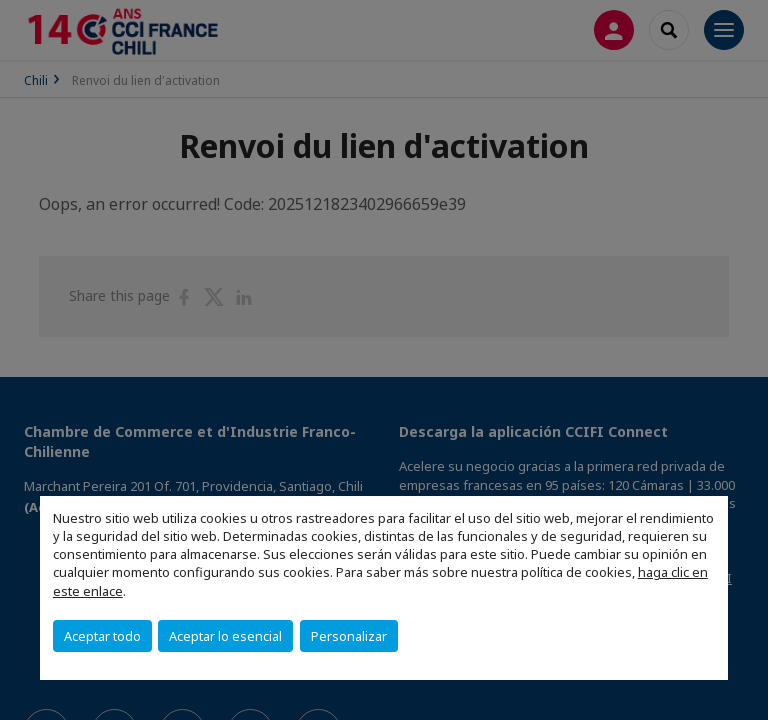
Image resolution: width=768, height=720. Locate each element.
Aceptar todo (102, 636)
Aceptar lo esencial (225, 636)
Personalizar (349, 636)
